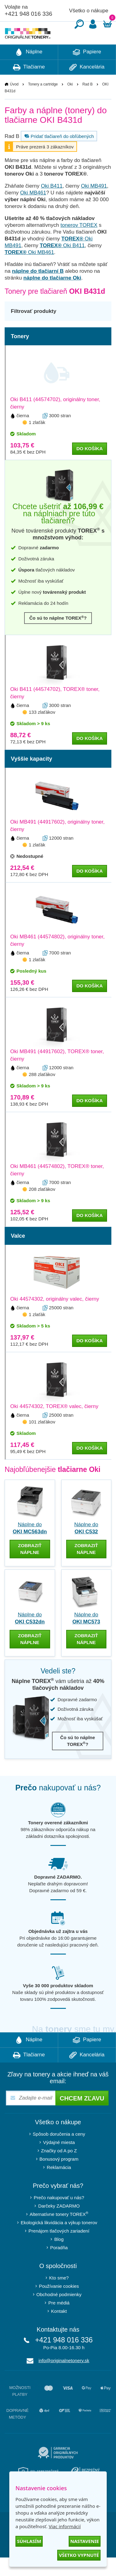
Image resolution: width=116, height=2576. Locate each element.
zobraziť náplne (29, 1567)
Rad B (87, 103)
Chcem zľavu (82, 2116)
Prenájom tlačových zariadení (58, 2249)
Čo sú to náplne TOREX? (58, 636)
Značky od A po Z (59, 2169)
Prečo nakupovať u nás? (59, 2216)
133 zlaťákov (42, 730)
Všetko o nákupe (88, 11)
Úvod (14, 103)
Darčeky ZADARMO (58, 2224)
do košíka (89, 467)
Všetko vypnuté (79, 2555)
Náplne (28, 70)
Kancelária (87, 85)
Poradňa (59, 2266)
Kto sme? (59, 2296)
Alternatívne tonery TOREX (59, 2232)
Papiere (87, 70)
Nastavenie (84, 2541)
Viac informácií (64, 2526)
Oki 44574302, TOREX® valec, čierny (54, 1425)
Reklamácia (59, 2185)
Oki (70, 103)
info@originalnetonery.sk (63, 2379)
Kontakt (59, 2329)
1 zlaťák (37, 440)
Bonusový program (59, 2177)
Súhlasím (29, 2541)
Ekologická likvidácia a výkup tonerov (59, 2241)
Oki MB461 (33, 211)
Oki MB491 (94, 204)
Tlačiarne (29, 85)
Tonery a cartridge (43, 103)
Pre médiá (58, 2321)
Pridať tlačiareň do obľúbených (58, 154)
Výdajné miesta (59, 2160)
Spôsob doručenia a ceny (59, 2152)
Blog (58, 2257)
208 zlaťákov (42, 1207)
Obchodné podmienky (59, 2313)
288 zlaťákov (42, 1092)
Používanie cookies (59, 2304)
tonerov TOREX (78, 244)
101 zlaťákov (42, 1440)
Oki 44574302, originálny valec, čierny (54, 1317)
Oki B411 (51, 204)
